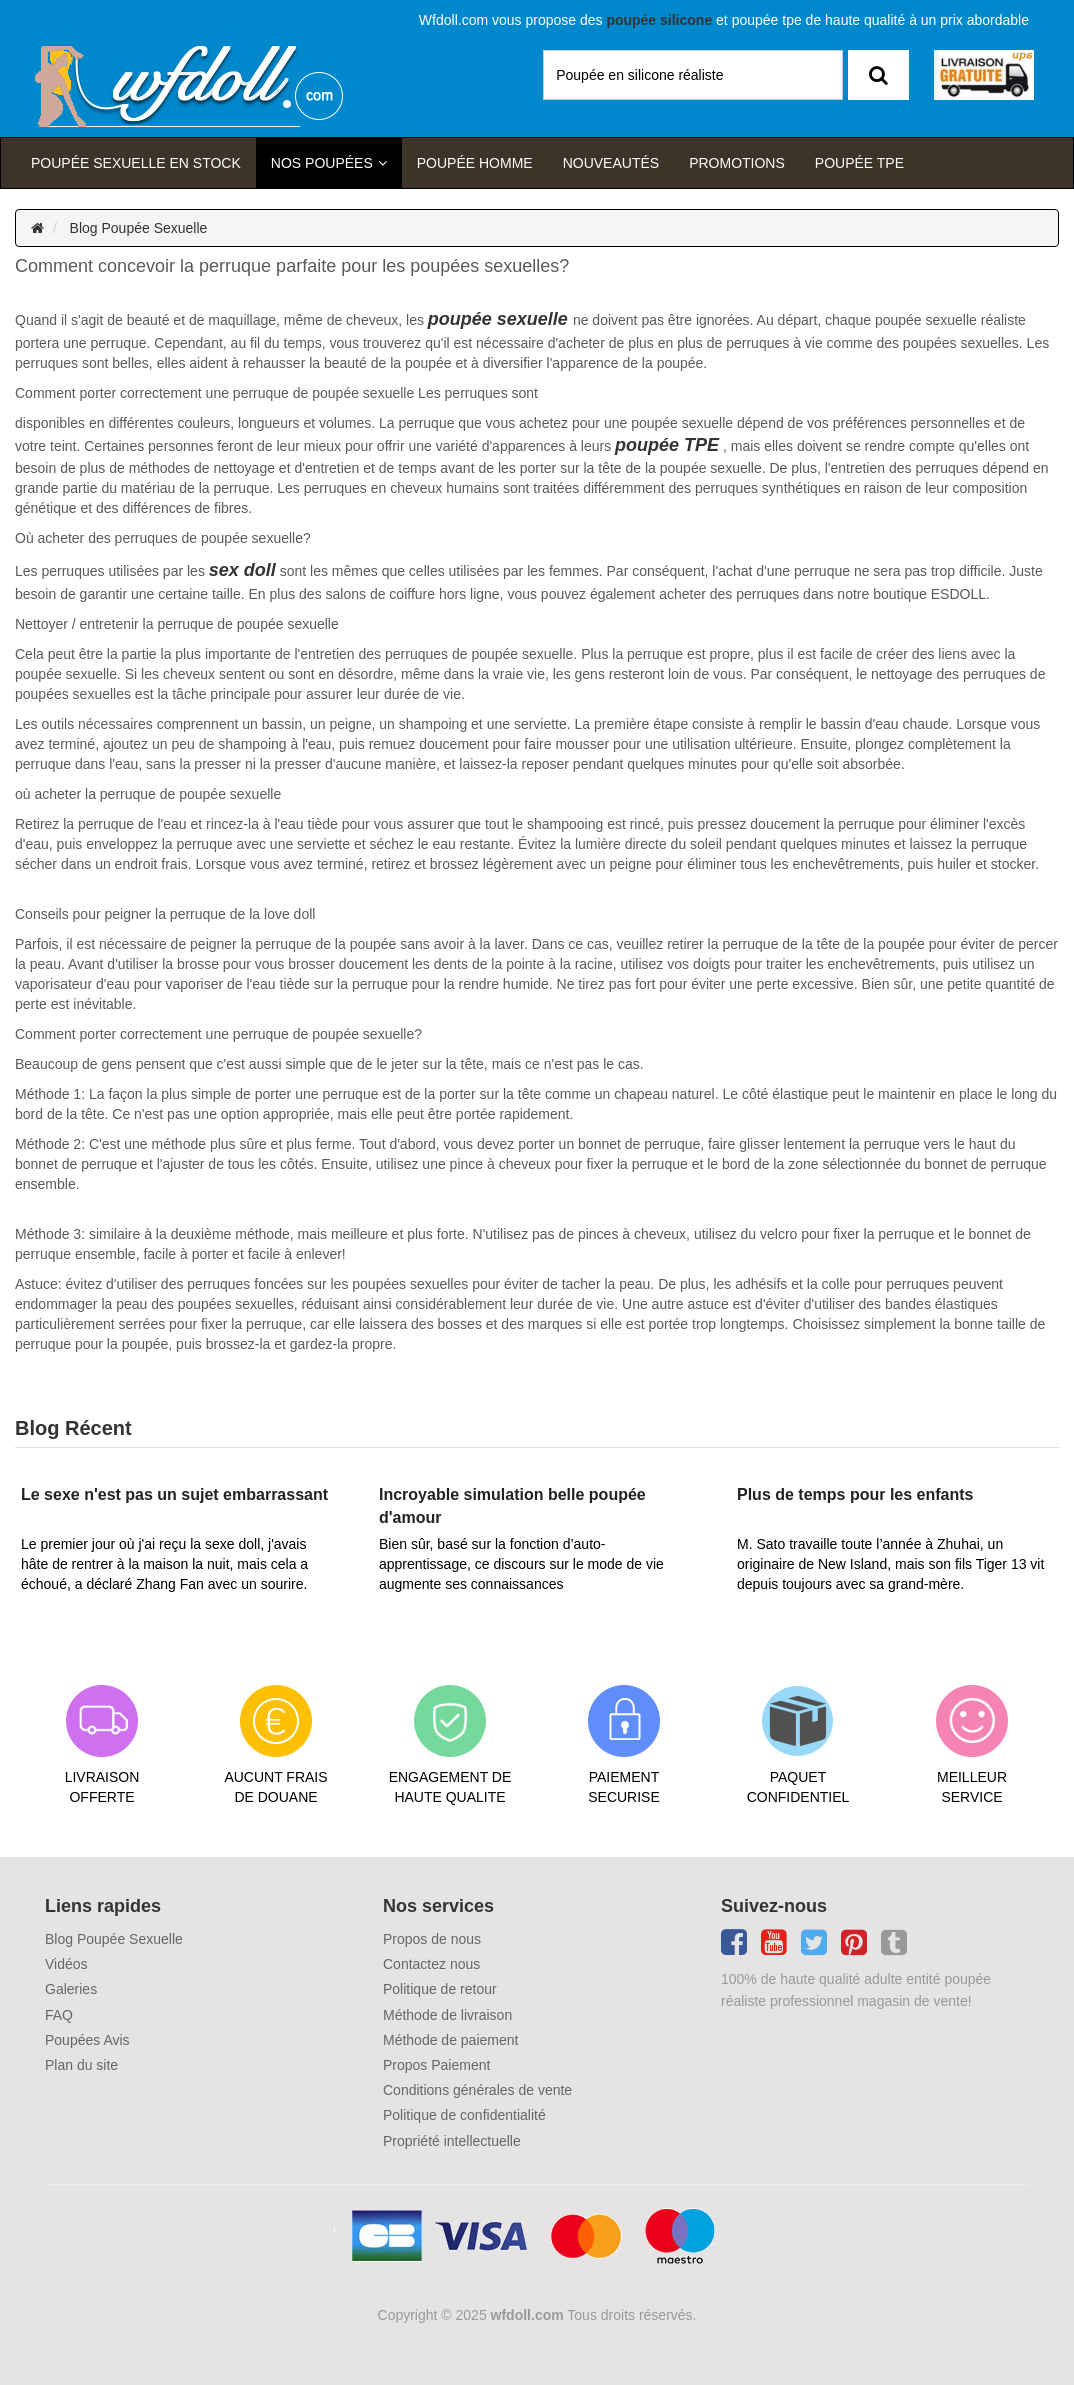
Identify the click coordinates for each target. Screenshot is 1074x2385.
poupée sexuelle (498, 319)
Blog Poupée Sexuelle (139, 228)
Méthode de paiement (450, 2040)
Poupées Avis (87, 2040)
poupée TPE (667, 445)
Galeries (71, 1989)
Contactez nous (431, 1964)
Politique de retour (440, 1989)
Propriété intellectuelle (452, 2141)
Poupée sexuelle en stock (136, 163)
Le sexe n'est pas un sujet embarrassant (174, 1494)
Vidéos (66, 1964)
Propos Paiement (436, 2065)
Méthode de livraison (447, 2015)
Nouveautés (611, 163)
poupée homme (475, 163)
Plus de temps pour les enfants (855, 1494)
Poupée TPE (859, 163)
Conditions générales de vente (477, 2090)
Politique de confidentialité (464, 2115)
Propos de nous (432, 1939)
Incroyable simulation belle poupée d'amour (512, 1505)
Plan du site (81, 2065)
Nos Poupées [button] (322, 163)
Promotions (737, 163)
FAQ (59, 2015)
